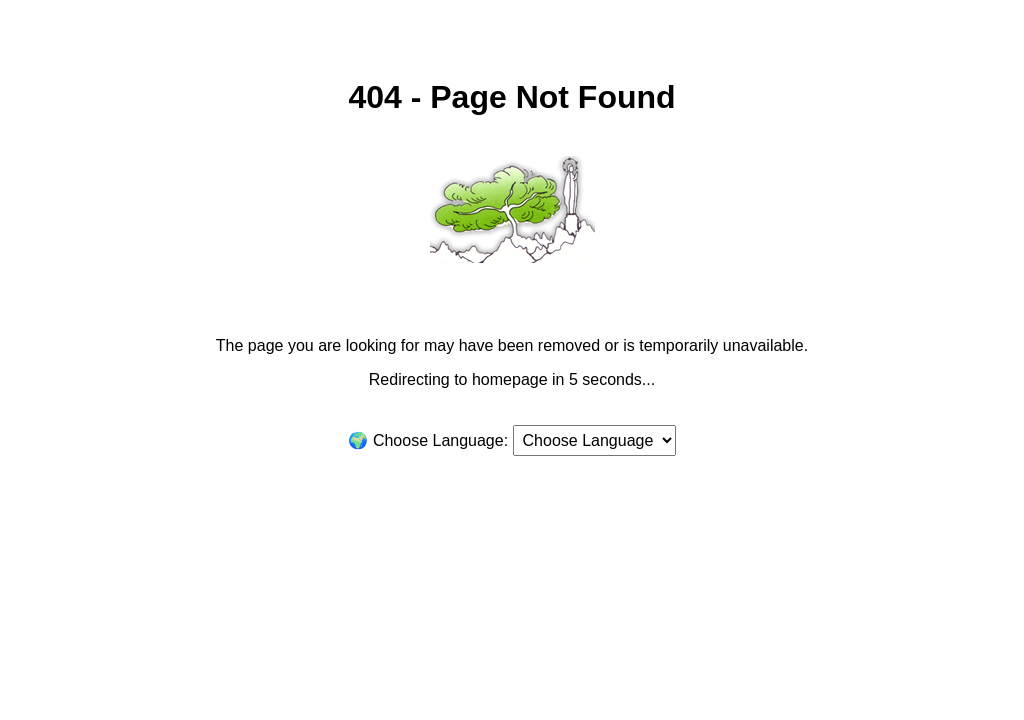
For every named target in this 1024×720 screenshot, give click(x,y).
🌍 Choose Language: (428, 440)
